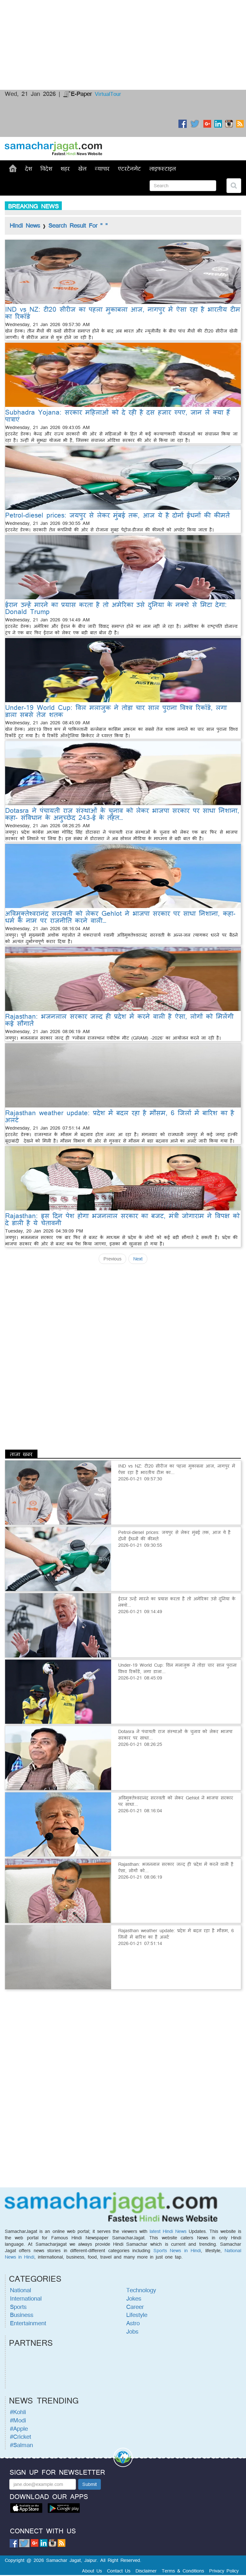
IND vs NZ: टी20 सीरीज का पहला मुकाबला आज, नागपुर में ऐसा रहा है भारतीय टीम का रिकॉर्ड (122, 313)
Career (135, 2306)
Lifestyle (136, 2314)
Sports (18, 2306)
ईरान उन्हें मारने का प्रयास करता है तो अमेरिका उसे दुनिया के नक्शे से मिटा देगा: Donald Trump (116, 608)
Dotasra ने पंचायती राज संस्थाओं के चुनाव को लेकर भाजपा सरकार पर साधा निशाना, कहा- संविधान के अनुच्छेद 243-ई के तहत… (122, 814)
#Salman (21, 2445)
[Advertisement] (123, 24)
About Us (92, 2570)
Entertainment (28, 2323)
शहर (65, 168)
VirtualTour (108, 93)
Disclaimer (146, 2570)
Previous (112, 1258)
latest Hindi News (168, 2231)
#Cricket (20, 2436)
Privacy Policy (224, 2570)
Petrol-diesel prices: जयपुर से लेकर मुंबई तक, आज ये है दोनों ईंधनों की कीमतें (117, 514)
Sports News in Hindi (177, 2250)
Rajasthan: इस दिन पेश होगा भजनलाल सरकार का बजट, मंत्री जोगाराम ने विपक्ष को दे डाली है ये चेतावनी (122, 1219)
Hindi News (25, 225)
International (26, 2298)
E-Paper (77, 93)
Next (138, 1258)
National (20, 2290)
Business (21, 2314)
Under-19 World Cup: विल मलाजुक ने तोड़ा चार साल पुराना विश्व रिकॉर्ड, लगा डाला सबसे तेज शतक (116, 711)
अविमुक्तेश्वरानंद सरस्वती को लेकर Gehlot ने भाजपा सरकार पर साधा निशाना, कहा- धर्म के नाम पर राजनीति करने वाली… (120, 917)
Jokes (133, 2298)
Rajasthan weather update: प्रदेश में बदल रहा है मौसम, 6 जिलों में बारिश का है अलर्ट (119, 1116)
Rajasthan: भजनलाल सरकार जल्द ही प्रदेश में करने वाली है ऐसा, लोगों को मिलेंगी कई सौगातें (119, 1020)
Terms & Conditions (183, 2570)
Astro (133, 2323)
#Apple (19, 2428)
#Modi (18, 2420)
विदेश (46, 168)
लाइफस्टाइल (162, 168)
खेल (82, 168)
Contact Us (118, 2570)
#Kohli (18, 2412)
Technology (141, 2290)
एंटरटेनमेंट (129, 168)
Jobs (132, 2331)
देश (28, 168)
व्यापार (102, 168)
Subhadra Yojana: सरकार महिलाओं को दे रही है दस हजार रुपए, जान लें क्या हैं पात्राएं (117, 416)
